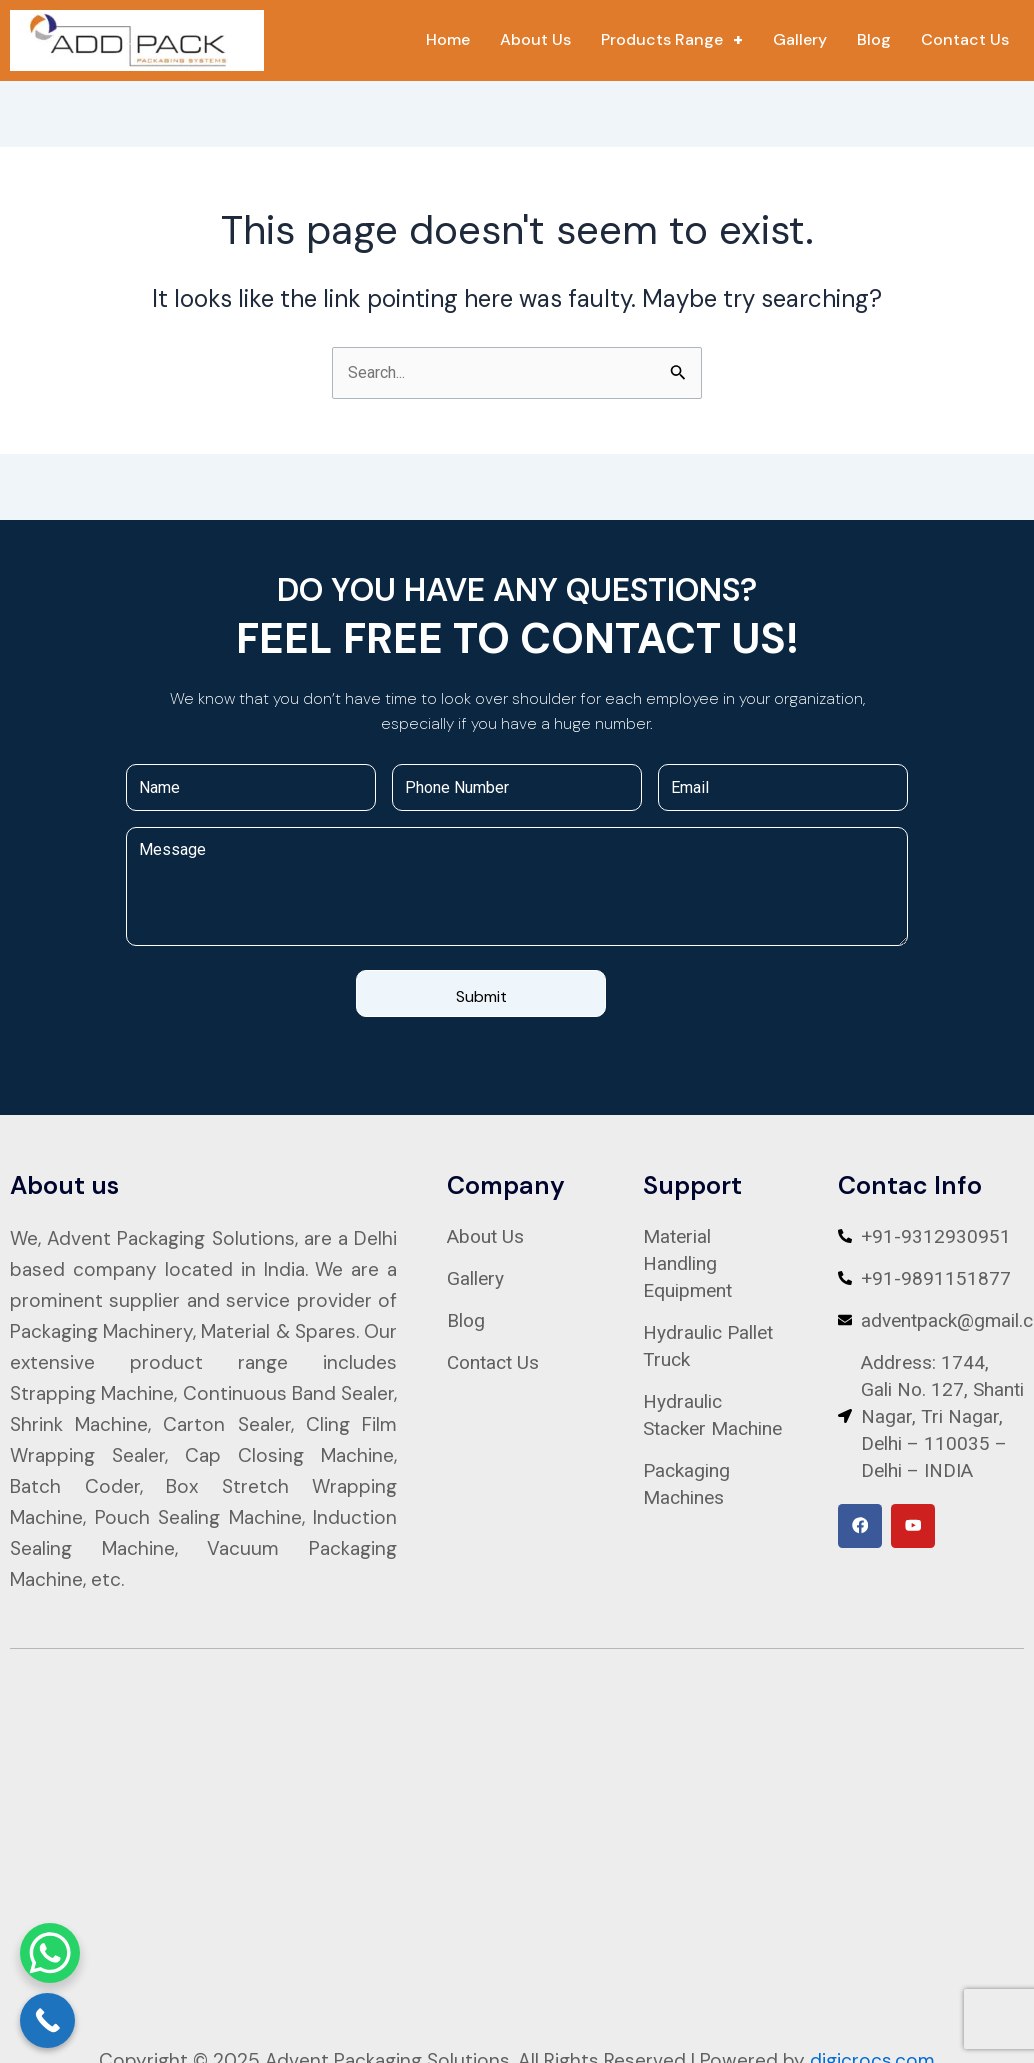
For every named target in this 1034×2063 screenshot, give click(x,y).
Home (448, 39)
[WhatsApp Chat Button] (50, 1953)
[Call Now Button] (47, 2020)
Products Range (672, 39)
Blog (874, 39)
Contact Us (965, 39)
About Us (535, 39)
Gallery (800, 39)
